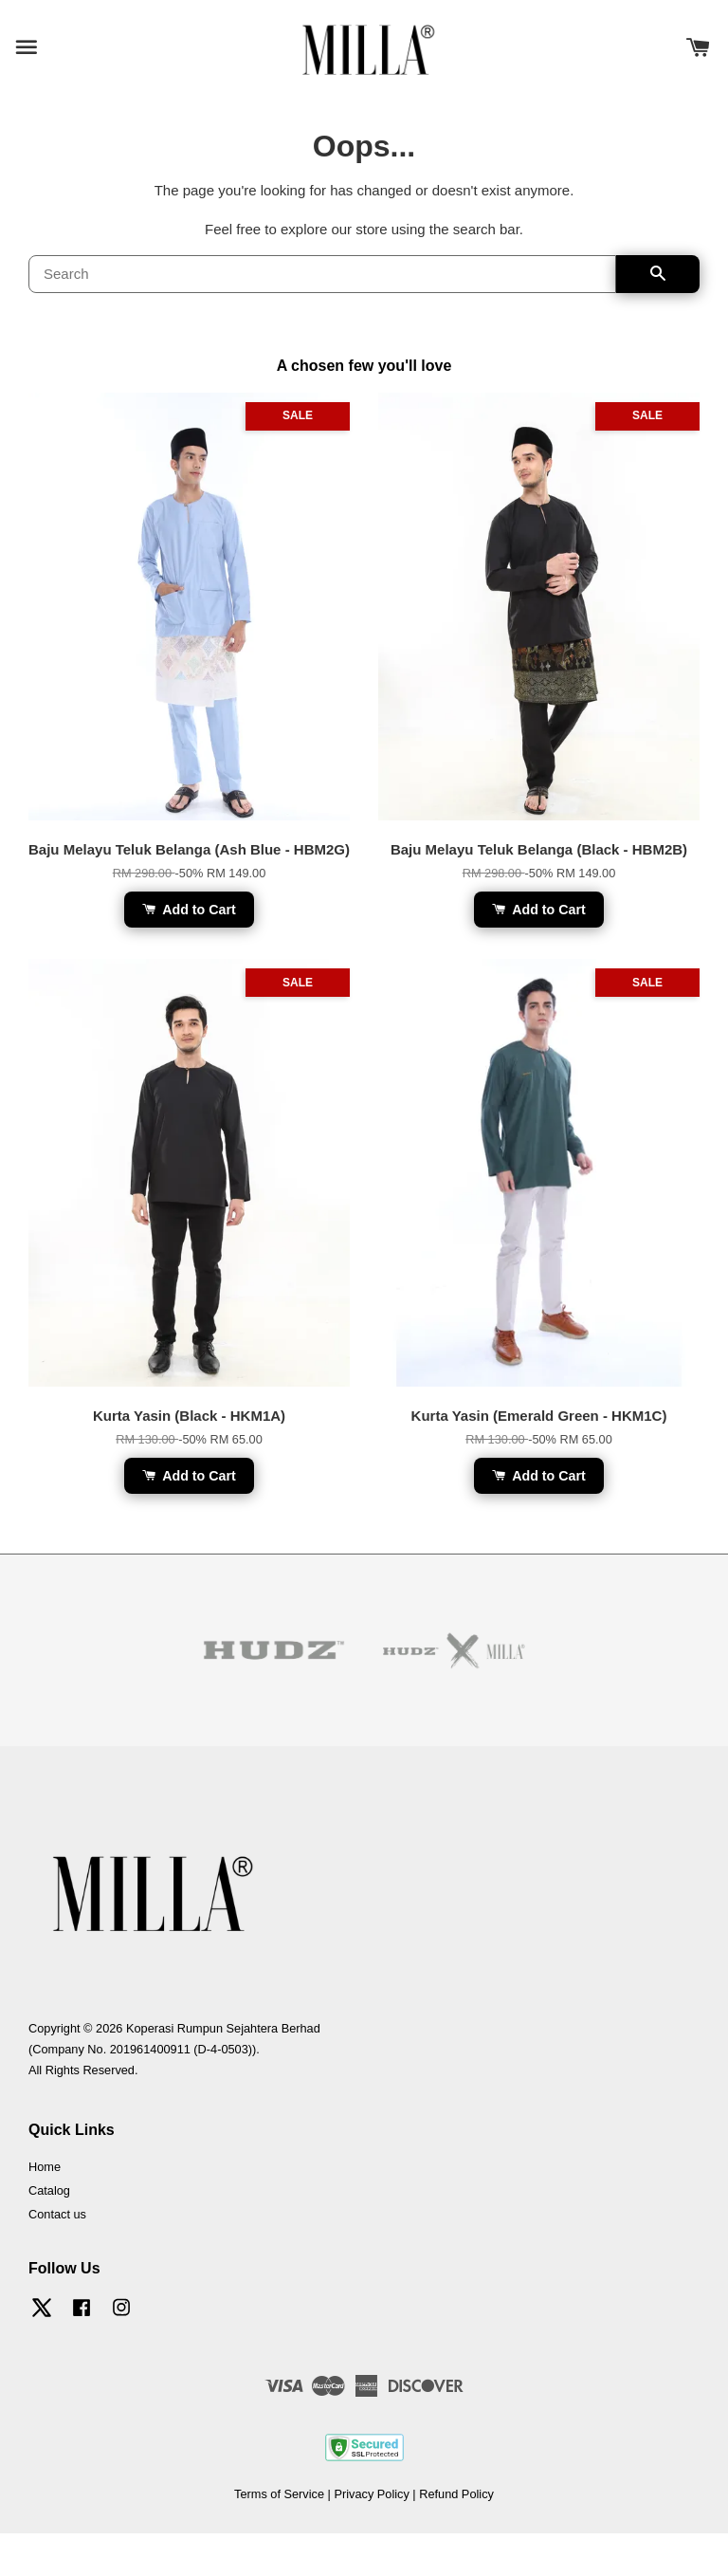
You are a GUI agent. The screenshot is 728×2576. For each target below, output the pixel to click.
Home (44, 2167)
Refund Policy (456, 2494)
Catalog (49, 2190)
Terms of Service (279, 2494)
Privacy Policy (371, 2494)
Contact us (57, 2214)
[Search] (322, 274)
